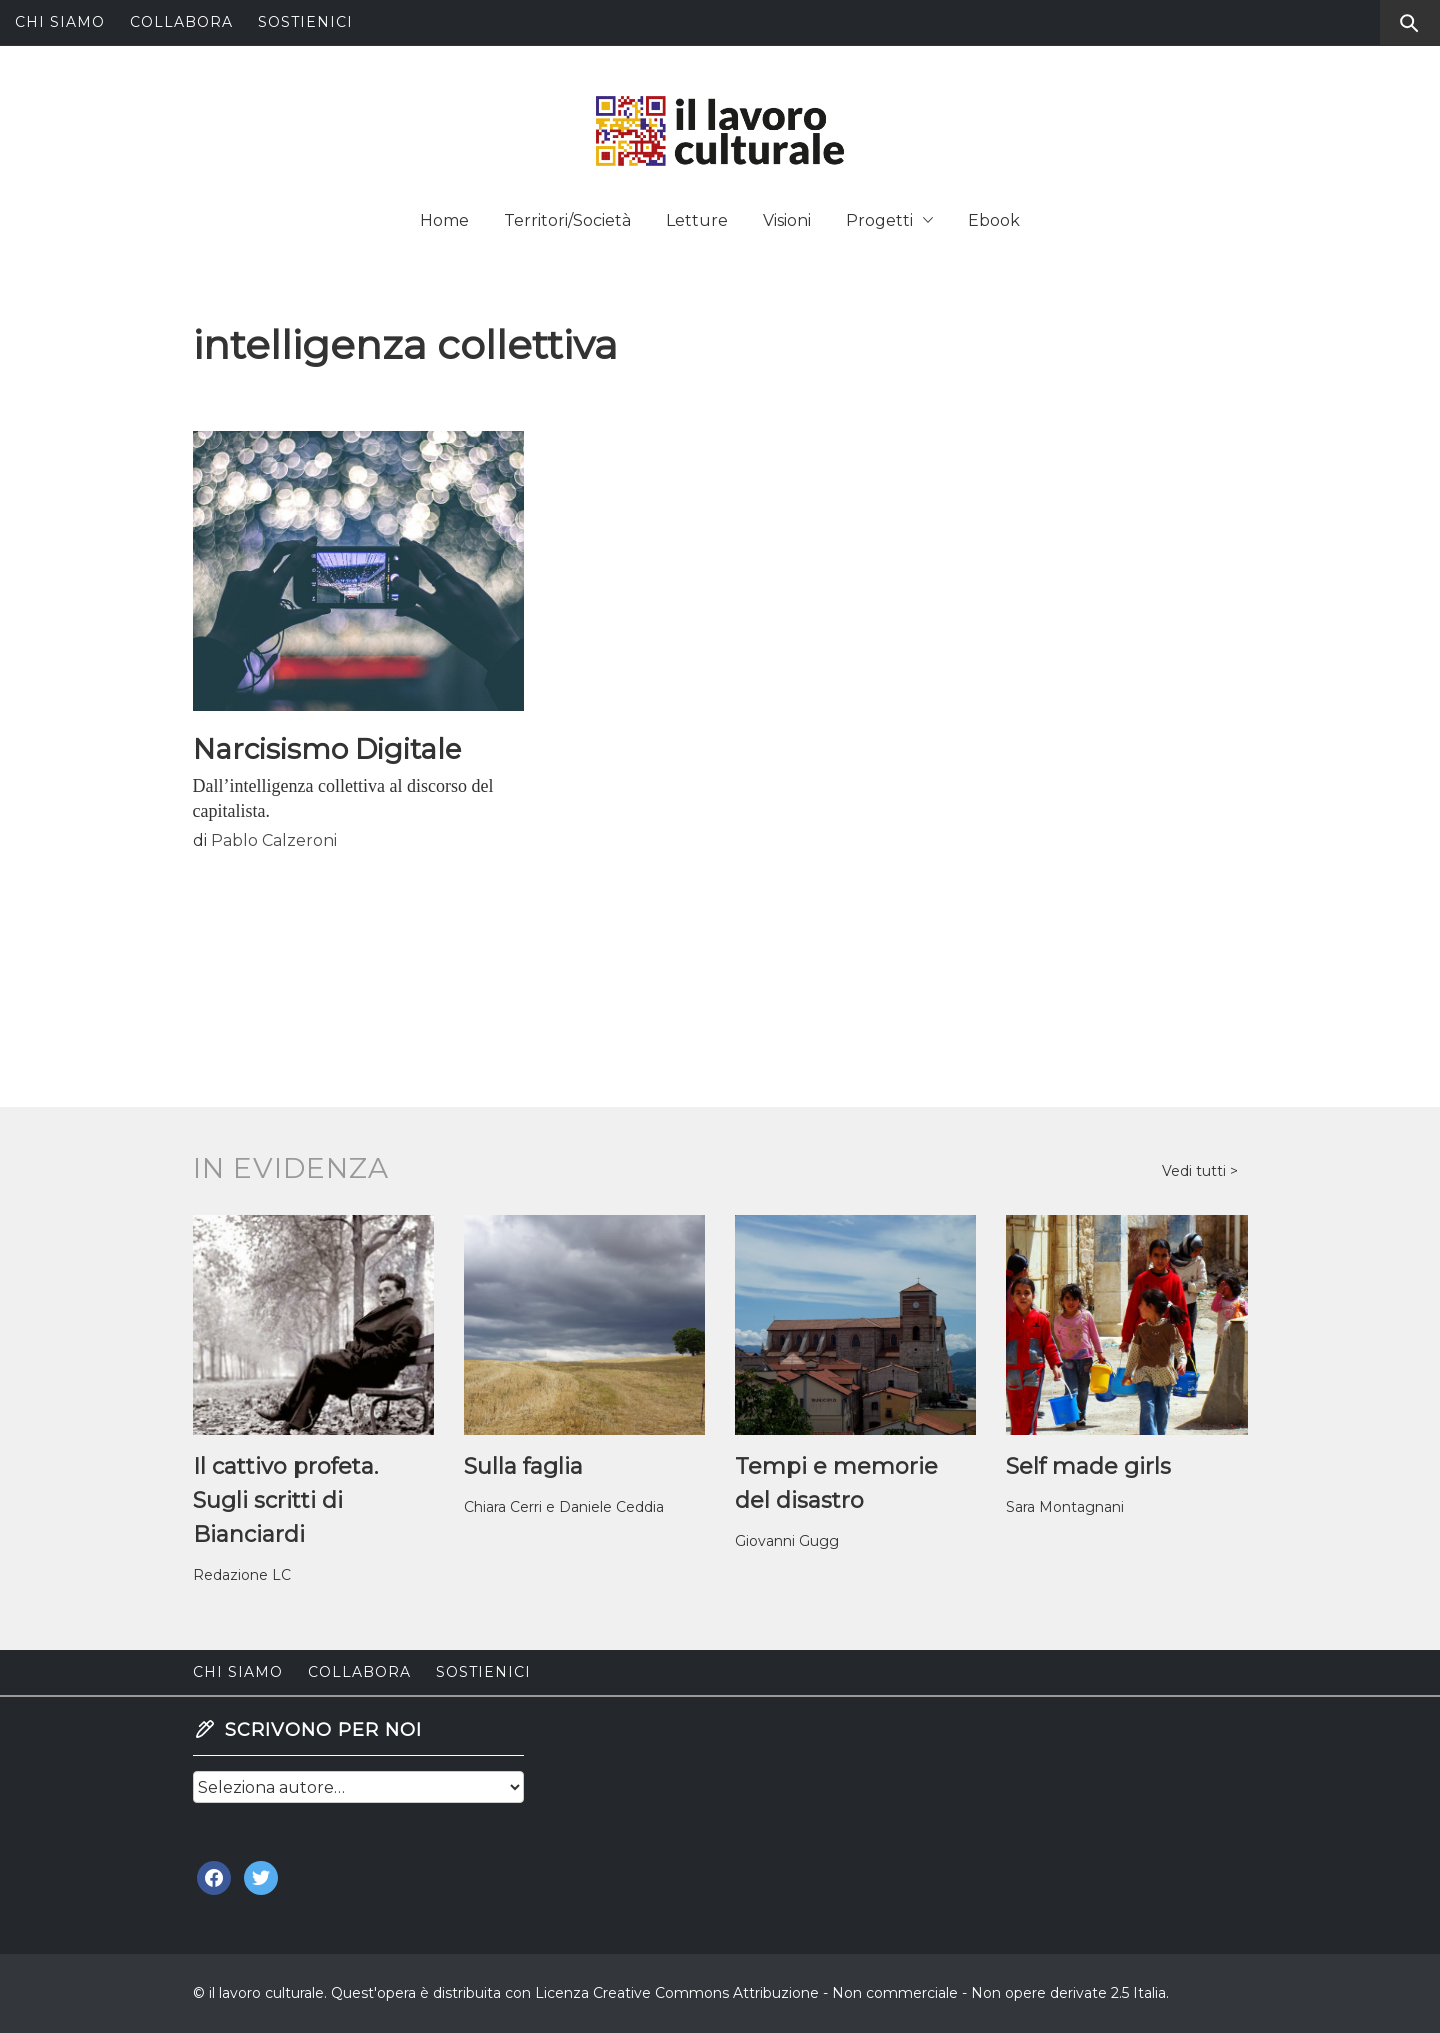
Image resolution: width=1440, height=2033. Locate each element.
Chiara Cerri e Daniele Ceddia (564, 1507)
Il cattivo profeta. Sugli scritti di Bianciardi (285, 1500)
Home (444, 220)
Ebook (994, 220)
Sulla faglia (523, 1466)
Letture (697, 220)
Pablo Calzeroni (274, 840)
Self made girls (1088, 1466)
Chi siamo (60, 22)
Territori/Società (567, 220)
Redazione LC (242, 1575)
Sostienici (305, 22)
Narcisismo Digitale (327, 749)
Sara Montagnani (1065, 1507)
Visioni (787, 220)
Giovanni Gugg (787, 1541)
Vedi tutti (1196, 1171)
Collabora (181, 22)
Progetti (889, 220)
